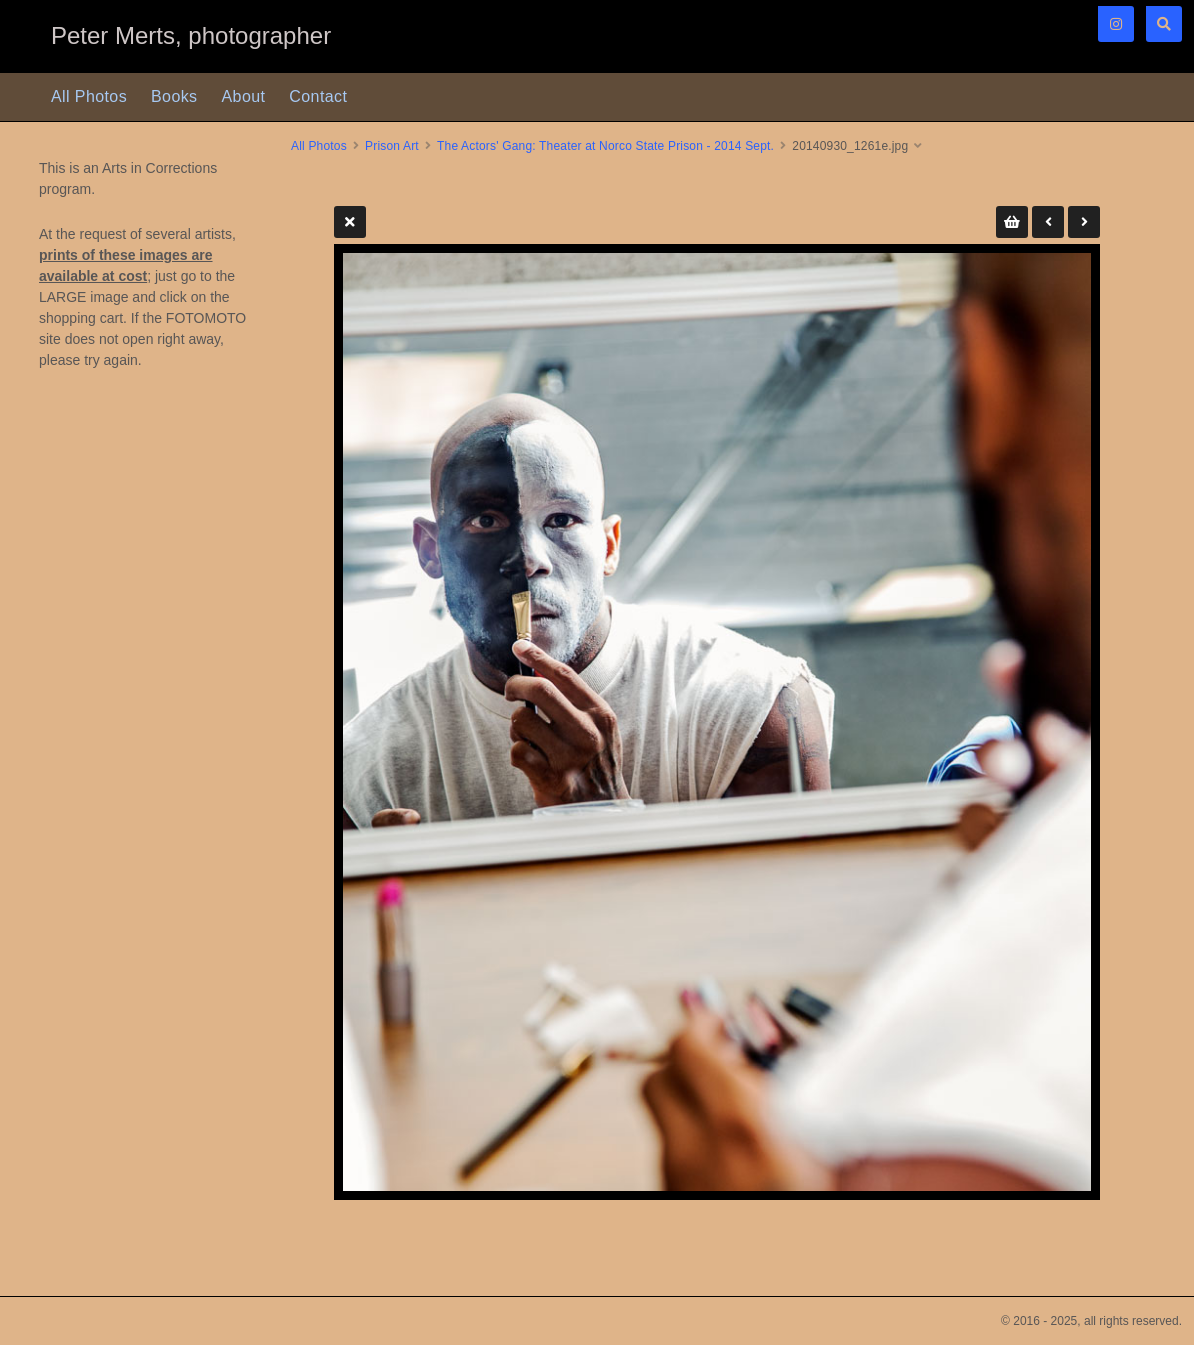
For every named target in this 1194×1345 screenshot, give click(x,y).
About (244, 96)
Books (174, 96)
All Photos (89, 96)
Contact (318, 96)
